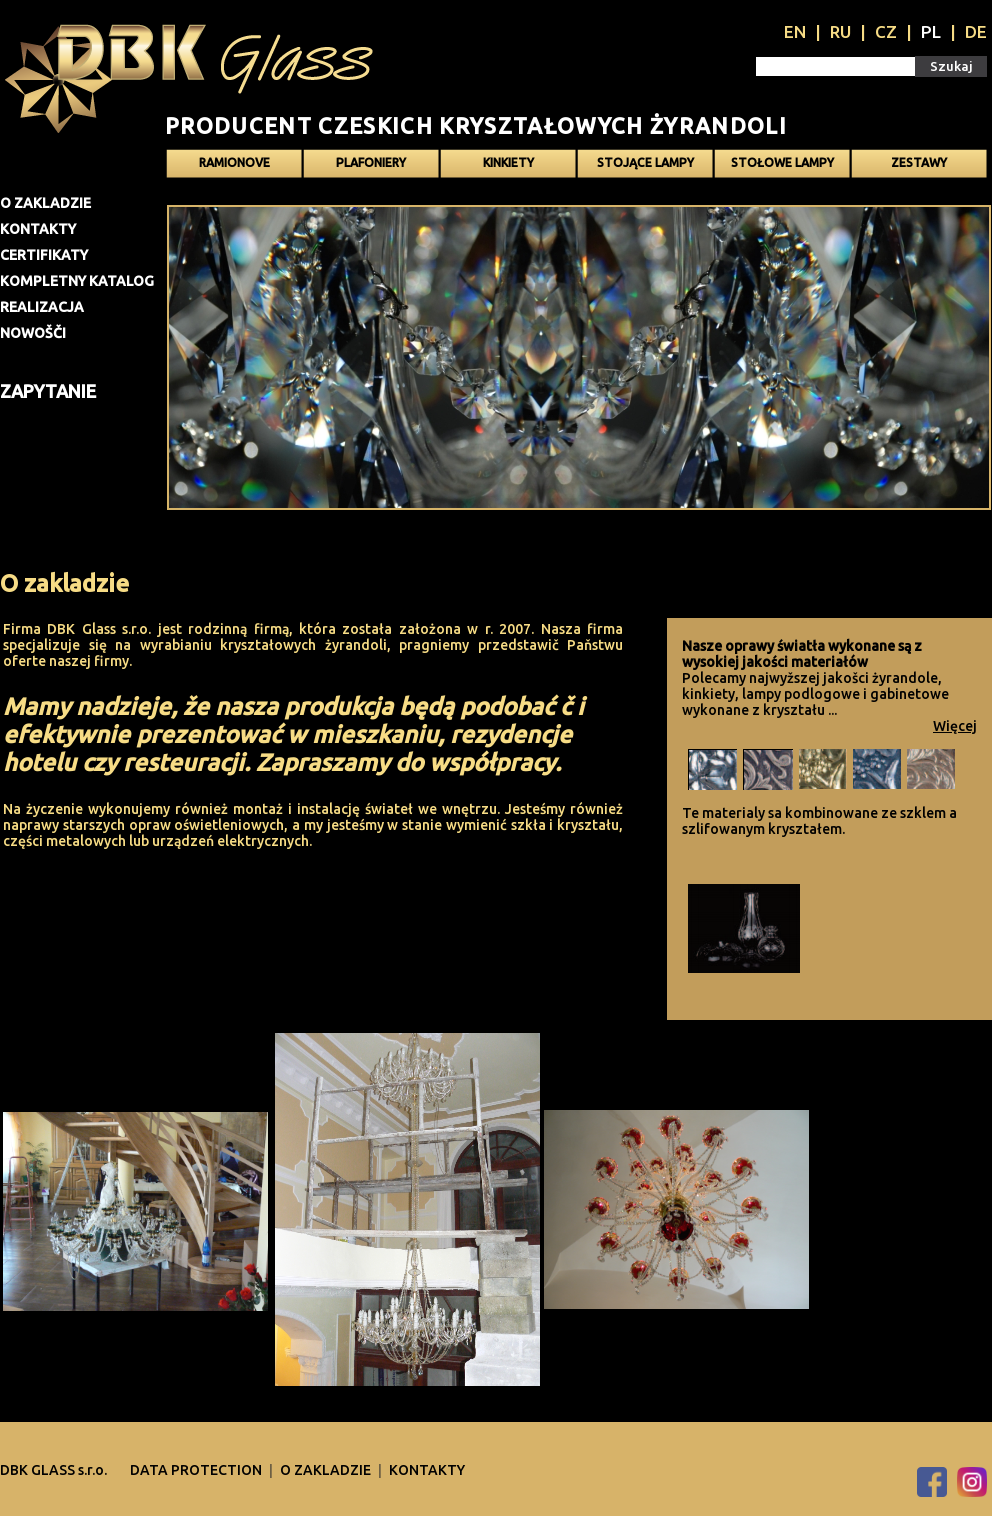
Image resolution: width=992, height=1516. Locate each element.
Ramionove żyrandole (234, 167)
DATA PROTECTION (197, 1470)
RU (840, 31)
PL (931, 31)
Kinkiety (508, 162)
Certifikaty (44, 255)
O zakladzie (45, 203)
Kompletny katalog (77, 281)
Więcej (955, 726)
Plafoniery (371, 162)
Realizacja (42, 307)
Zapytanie (48, 391)
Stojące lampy (645, 162)
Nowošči (33, 333)
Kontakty (38, 229)
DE (976, 31)
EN (795, 31)
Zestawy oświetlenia (919, 167)
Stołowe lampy (782, 162)
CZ (886, 31)
